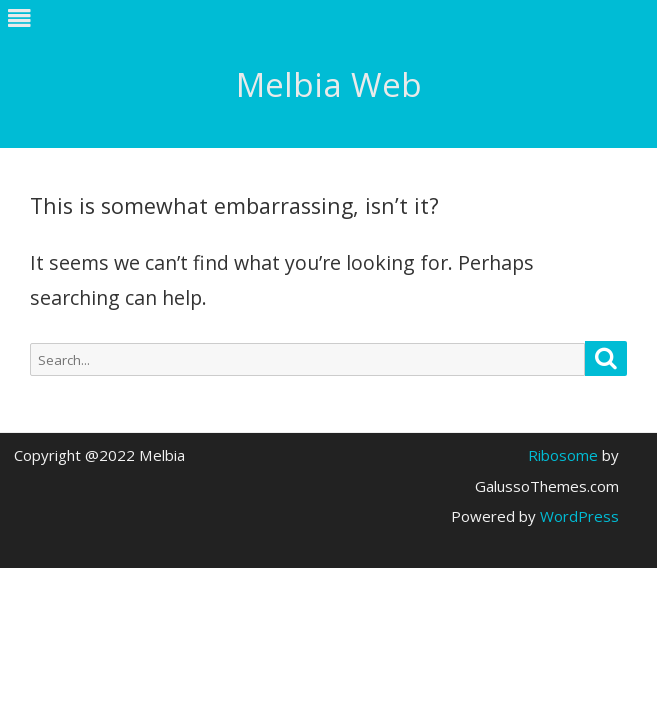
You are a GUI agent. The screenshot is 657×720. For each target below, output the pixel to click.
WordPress (577, 516)
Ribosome (563, 455)
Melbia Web (329, 84)
